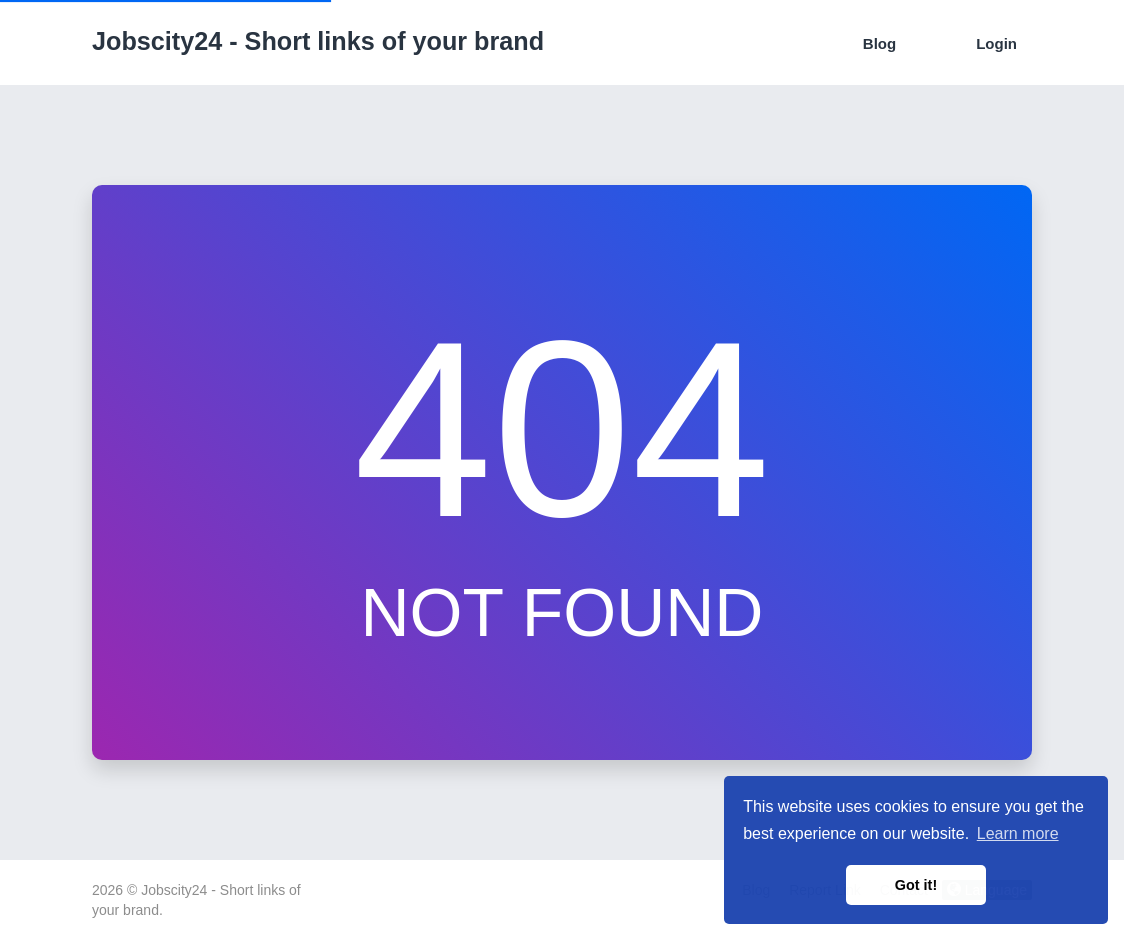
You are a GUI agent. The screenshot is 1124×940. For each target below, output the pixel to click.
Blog (879, 43)
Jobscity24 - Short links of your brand (318, 41)
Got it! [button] (916, 885)
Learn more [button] (1018, 833)
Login (996, 43)
